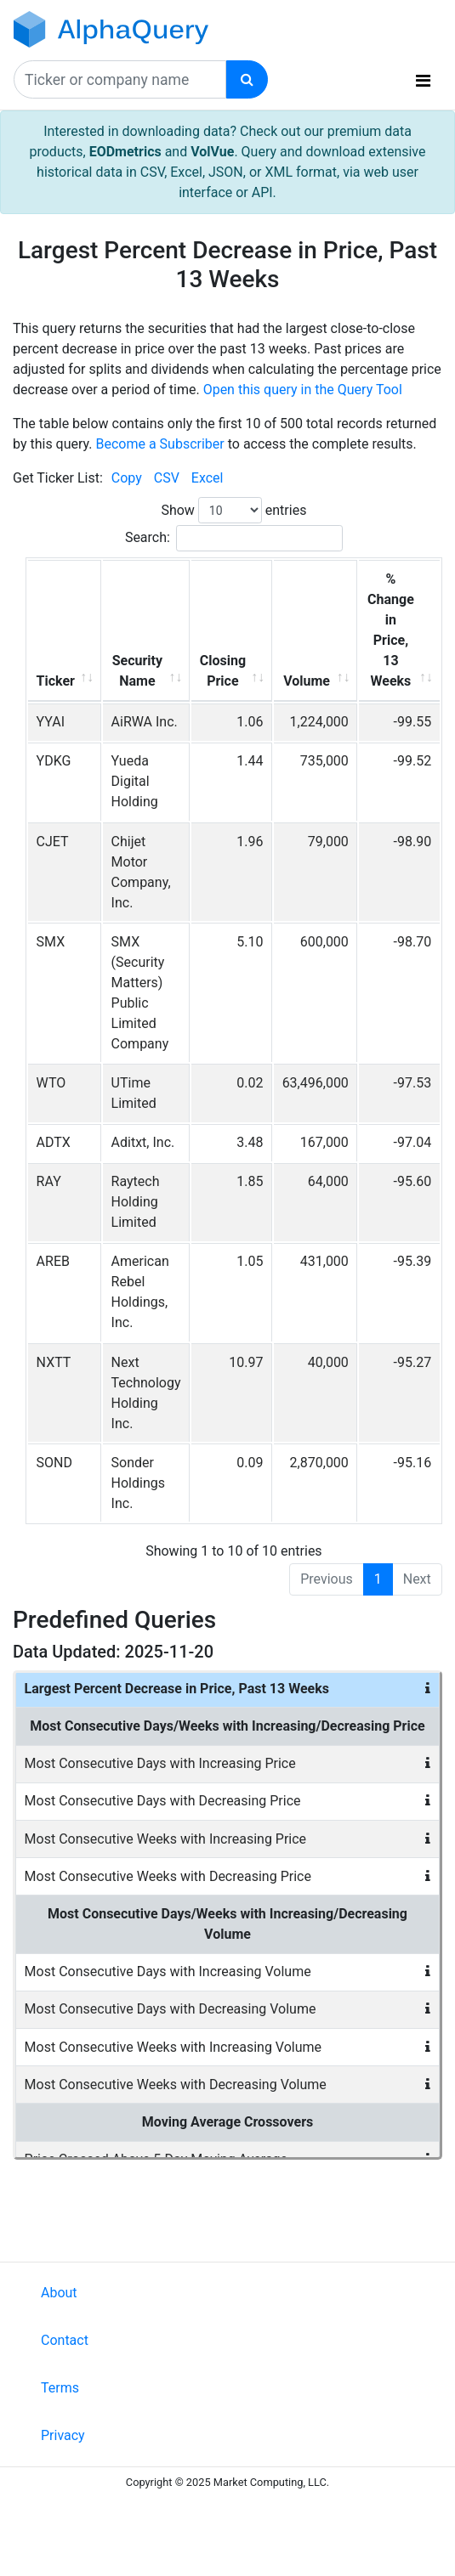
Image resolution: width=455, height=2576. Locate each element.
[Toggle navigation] (423, 80)
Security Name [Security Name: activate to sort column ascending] (137, 670)
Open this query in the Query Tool (302, 389)
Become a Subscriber (159, 444)
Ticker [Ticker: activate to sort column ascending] (56, 681)
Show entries (233, 510)
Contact (64, 2340)
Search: (234, 538)
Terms (60, 2388)
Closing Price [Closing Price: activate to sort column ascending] (223, 670)
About (59, 2293)
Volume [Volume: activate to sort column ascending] (306, 681)
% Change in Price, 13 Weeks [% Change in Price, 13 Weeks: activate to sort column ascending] (390, 630)
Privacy (63, 2435)
